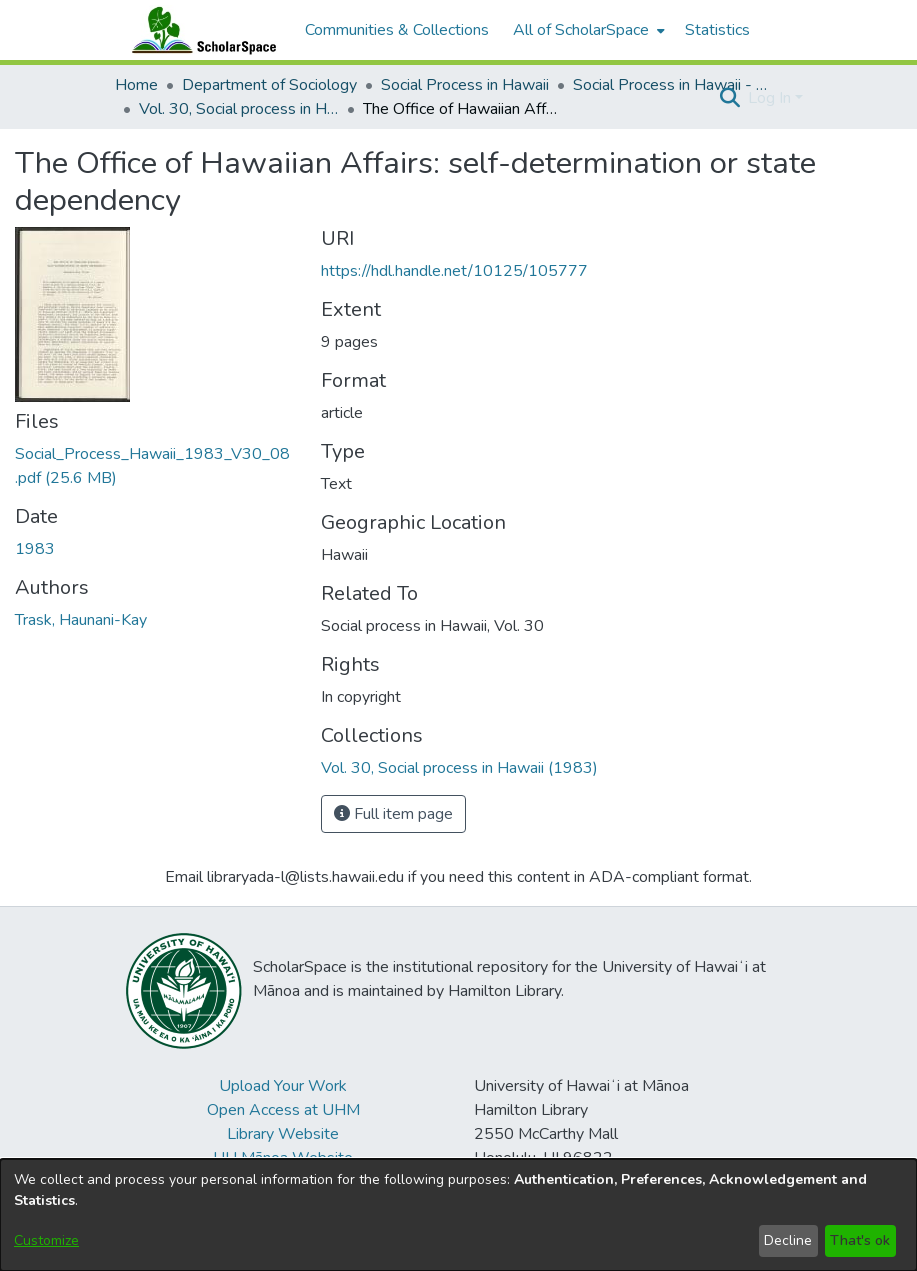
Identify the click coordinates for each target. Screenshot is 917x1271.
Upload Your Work (283, 1086)
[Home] (200, 30)
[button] (730, 98)
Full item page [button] (393, 814)
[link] (459, 768)
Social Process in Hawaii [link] (465, 85)
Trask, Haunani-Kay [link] (81, 620)
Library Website (283, 1134)
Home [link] (136, 85)
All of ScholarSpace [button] (581, 30)
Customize (46, 1240)
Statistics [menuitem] (717, 30)
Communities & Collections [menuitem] (397, 30)
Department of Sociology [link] (269, 85)
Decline (788, 1240)
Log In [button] (771, 98)
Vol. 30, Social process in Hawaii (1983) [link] (239, 109)
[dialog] (458, 1215)
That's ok (860, 1240)
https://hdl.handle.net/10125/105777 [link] (454, 271)
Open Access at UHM (283, 1110)
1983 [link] (35, 549)
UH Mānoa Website (283, 1158)
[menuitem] (587, 30)
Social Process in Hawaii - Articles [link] (673, 85)
